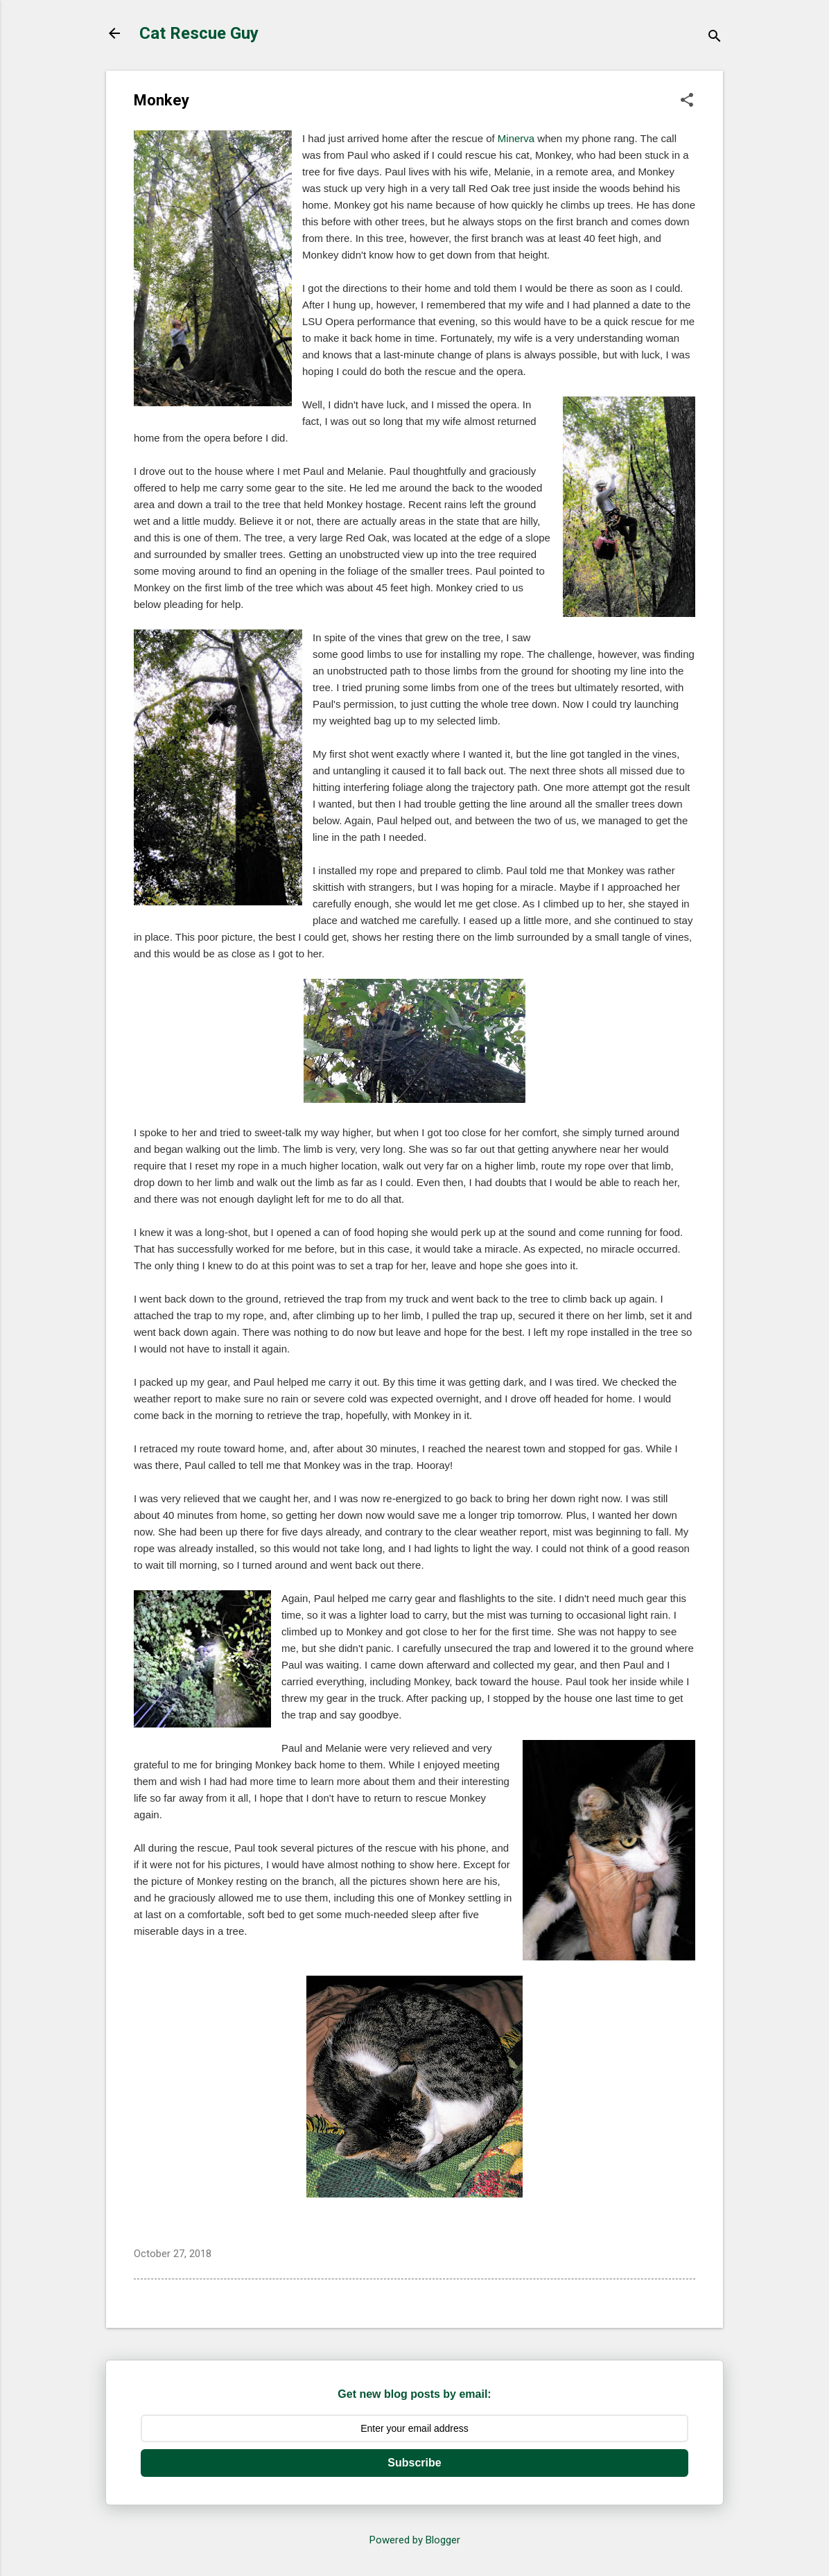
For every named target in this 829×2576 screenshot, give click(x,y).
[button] (687, 101)
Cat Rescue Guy (199, 33)
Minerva (516, 138)
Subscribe (414, 2463)
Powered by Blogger (414, 2540)
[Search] (714, 38)
